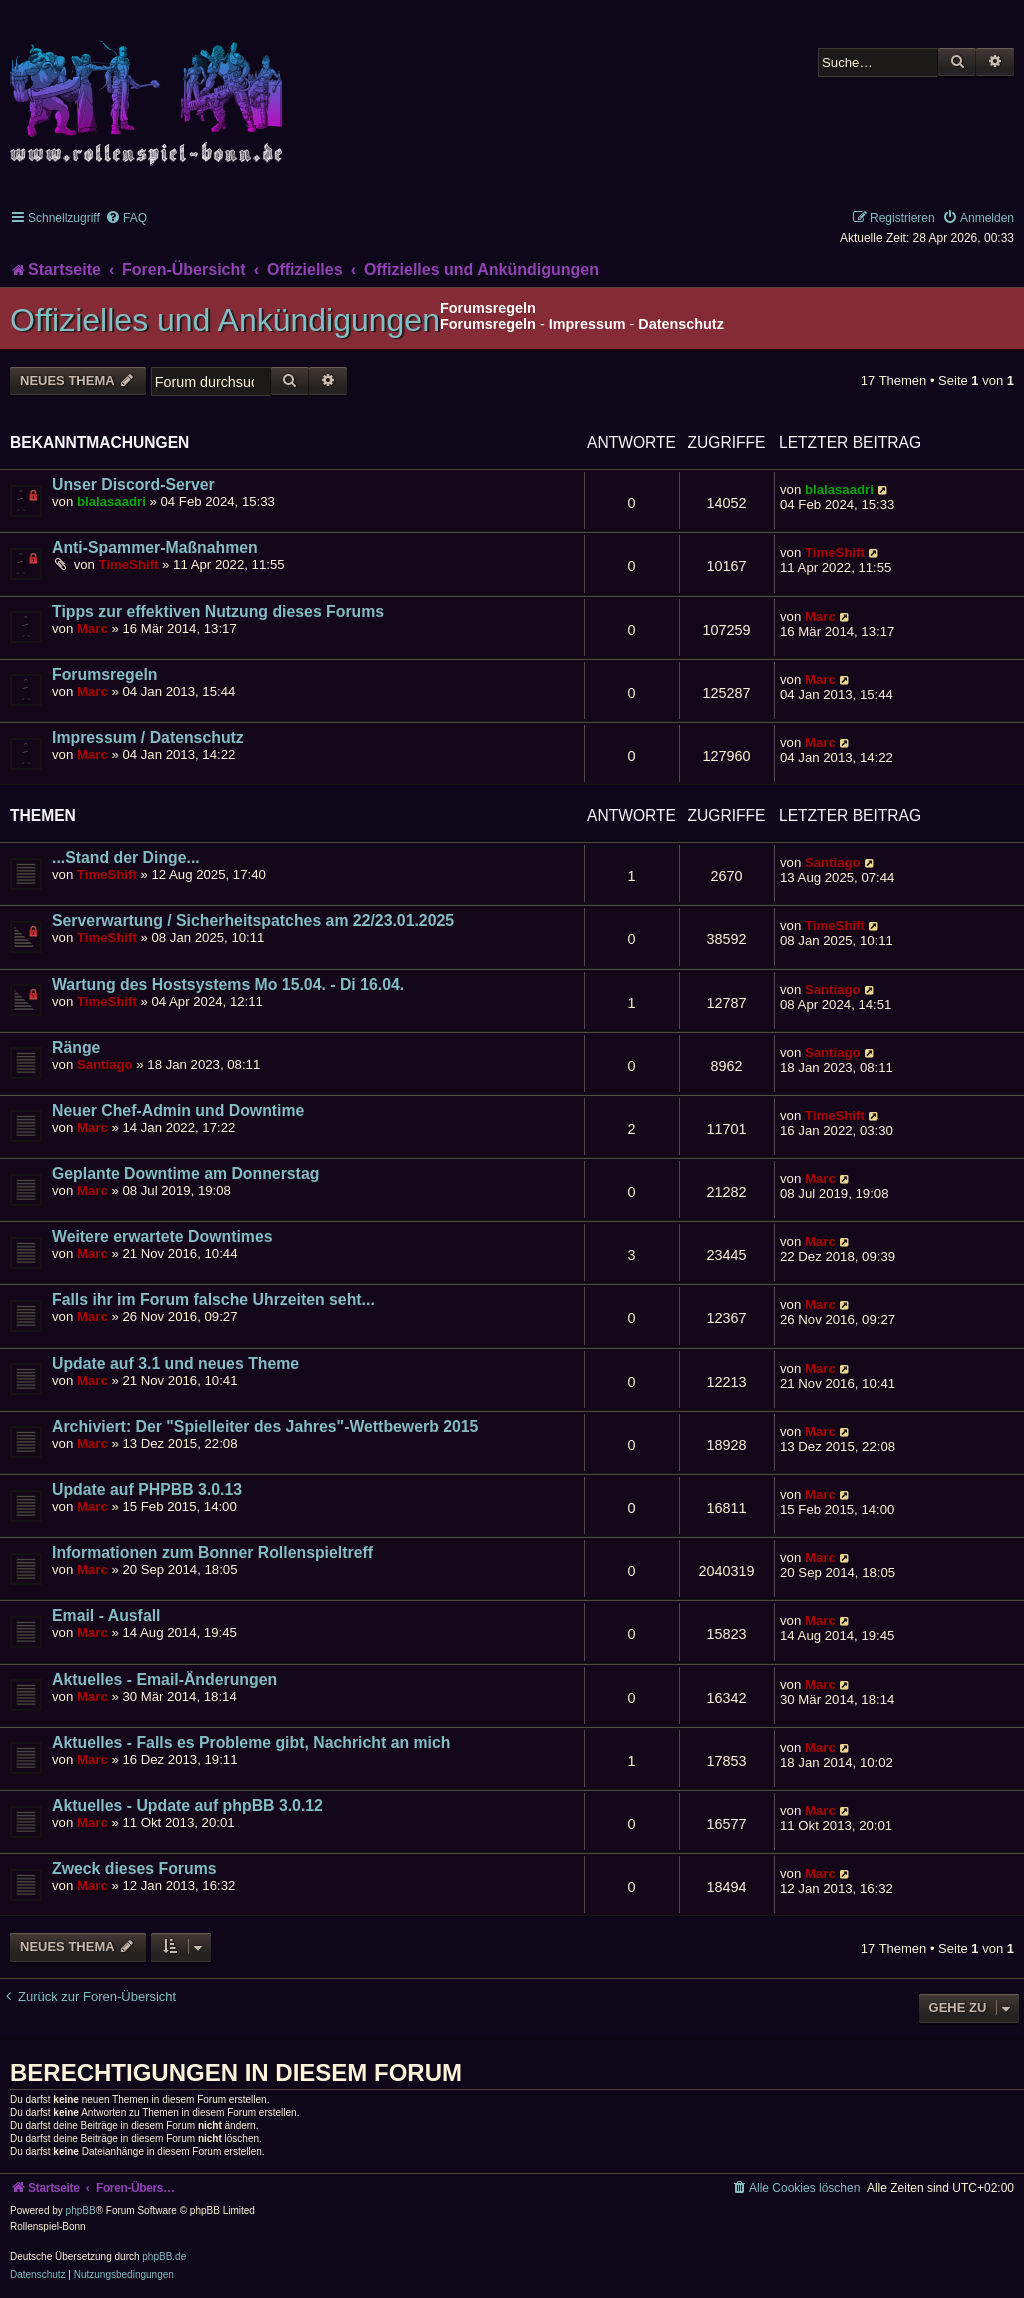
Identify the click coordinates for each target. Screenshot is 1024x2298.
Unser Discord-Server (133, 484)
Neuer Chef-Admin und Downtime (178, 1110)
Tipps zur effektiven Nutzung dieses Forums (218, 611)
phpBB (81, 2210)
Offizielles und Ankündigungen (225, 320)
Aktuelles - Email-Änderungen (164, 1679)
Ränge (76, 1047)
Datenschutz (681, 324)
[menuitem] (126, 218)
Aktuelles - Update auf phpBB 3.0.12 (187, 1805)
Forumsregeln (488, 324)
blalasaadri (111, 501)
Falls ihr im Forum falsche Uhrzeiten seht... (213, 1299)
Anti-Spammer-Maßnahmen (155, 547)
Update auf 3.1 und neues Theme (175, 1363)
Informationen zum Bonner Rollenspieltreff (212, 1552)
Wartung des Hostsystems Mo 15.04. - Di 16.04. (228, 984)
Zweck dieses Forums (134, 1868)
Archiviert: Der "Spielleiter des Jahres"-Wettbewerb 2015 (265, 1426)
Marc (92, 628)
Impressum (587, 324)
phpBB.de (164, 2256)
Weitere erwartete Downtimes (162, 1236)
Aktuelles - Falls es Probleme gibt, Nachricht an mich (251, 1742)
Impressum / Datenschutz (148, 737)
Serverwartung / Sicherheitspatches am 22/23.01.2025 (253, 920)
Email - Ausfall (106, 1615)
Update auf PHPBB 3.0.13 (147, 1489)
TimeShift (129, 564)
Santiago (833, 862)
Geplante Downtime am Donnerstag (185, 1173)
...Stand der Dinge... (126, 857)
